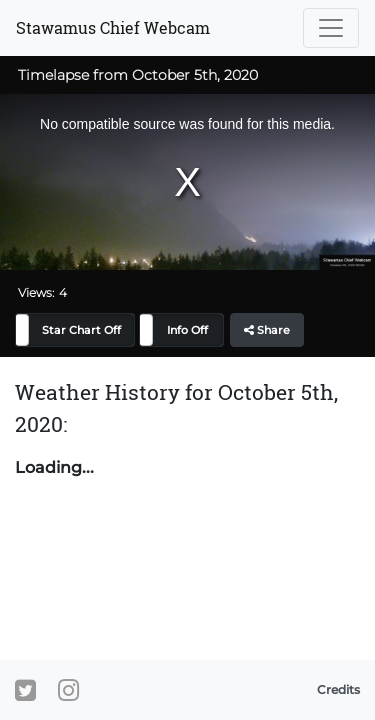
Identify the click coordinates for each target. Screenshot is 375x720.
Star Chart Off (81, 330)
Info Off (187, 330)
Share (267, 330)
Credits (338, 689)
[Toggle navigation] (331, 28)
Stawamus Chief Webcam (113, 27)
